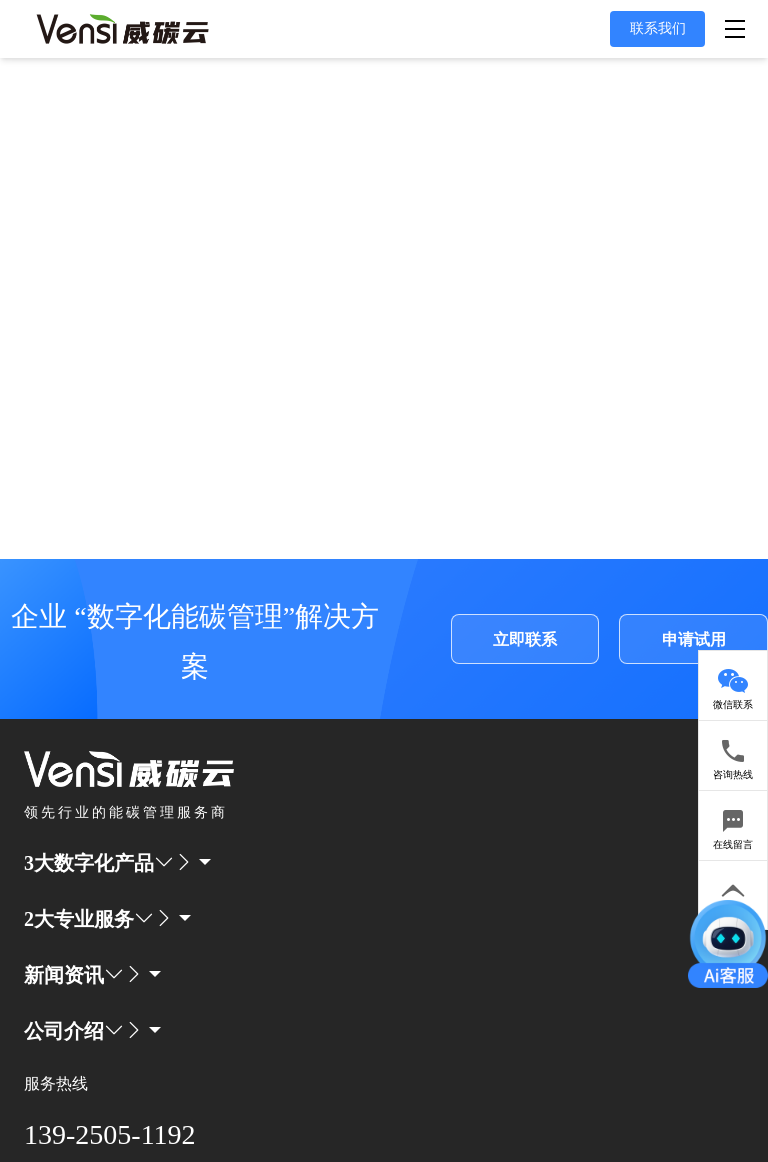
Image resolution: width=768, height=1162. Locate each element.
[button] (74, 863)
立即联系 (525, 639)
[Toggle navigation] (738, 29)
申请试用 (694, 639)
